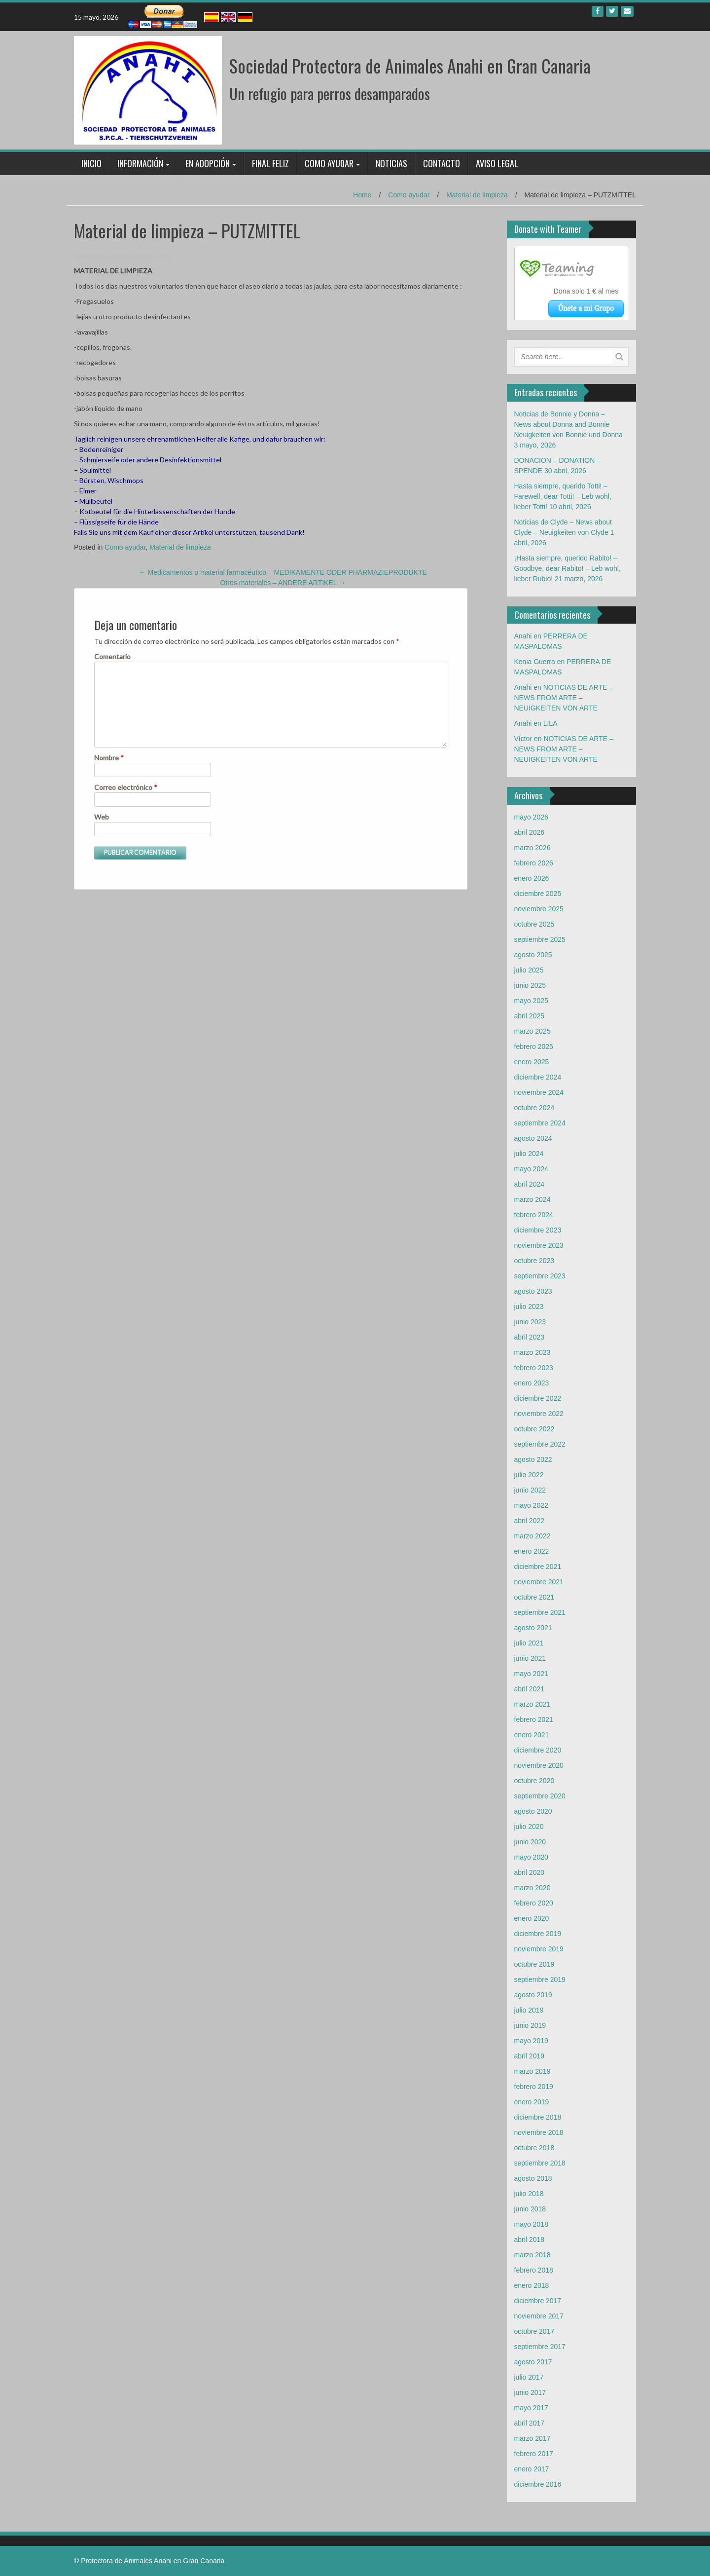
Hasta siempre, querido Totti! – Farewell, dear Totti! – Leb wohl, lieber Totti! (562, 496)
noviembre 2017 (539, 2316)
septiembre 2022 (540, 1444)
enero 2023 (531, 1383)
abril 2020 (529, 1872)
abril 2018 (529, 2239)
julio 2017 (529, 2377)
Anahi (108, 256)
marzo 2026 (532, 848)
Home (362, 195)
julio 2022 (529, 1475)
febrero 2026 (533, 863)
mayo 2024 (531, 1169)
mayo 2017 (531, 2408)
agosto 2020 (533, 1811)
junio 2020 (530, 1842)
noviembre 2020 (539, 1765)
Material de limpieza (477, 195)
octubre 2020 (534, 1781)
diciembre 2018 (538, 2117)
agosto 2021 (533, 1628)
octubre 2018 (534, 2148)
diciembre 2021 (538, 1566)
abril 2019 (529, 2056)
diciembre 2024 (538, 1077)
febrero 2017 (533, 2454)
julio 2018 (529, 2194)
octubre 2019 (534, 1964)
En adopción (207, 163)
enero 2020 (531, 1918)
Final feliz (270, 163)
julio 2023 (529, 1306)
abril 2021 (529, 1689)
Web (101, 817)
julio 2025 (529, 970)
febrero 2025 (533, 1046)
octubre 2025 (534, 924)
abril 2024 (529, 1184)
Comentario (112, 656)
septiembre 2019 (540, 1979)
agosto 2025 (533, 955)
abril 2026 (529, 832)
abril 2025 (529, 1016)
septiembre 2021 (540, 1612)
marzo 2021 (532, 1704)
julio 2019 (529, 2010)
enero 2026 (531, 878)
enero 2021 (531, 1735)
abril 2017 (529, 2423)
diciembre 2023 (538, 1230)
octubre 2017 (534, 2331)
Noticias (391, 163)
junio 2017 (530, 2392)
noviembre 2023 (539, 1245)
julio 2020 (529, 1826)
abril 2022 (529, 1521)
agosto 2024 (533, 1138)
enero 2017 (531, 2469)
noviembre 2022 (539, 1414)
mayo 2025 (531, 1001)
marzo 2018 (532, 2255)
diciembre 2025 (538, 893)
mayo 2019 (531, 2041)
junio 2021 (530, 1658)
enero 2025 (531, 1062)
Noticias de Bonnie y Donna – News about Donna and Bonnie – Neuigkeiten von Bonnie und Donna (568, 424)
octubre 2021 (534, 1597)
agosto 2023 (533, 1291)
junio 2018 (530, 2209)
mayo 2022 (531, 1505)
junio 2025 (530, 985)
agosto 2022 (533, 1459)
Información (140, 163)
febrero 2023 (533, 1368)
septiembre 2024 (540, 1123)
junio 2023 (530, 1322)
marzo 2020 (532, 1888)
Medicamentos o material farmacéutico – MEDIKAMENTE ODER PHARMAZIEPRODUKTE (283, 572)
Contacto (441, 163)
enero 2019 (531, 2102)
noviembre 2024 (539, 1092)
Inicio (91, 163)
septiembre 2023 (540, 1276)
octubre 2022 (534, 1429)
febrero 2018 (533, 2270)
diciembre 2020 (538, 1750)
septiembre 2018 (540, 2163)
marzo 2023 (532, 1352)
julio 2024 (529, 1153)
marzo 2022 (532, 1536)
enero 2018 (531, 2285)
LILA (550, 723)
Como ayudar (329, 163)
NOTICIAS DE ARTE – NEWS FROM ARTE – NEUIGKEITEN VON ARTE (563, 697)
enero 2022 (531, 1551)
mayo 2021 (531, 1674)
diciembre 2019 (538, 1934)
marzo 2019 (532, 2071)
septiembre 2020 (540, 1796)
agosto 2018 (533, 2178)
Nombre (109, 757)
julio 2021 (529, 1643)
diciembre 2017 (538, 2301)
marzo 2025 (532, 1031)
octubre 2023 (534, 1261)
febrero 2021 (533, 1719)
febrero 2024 (533, 1215)
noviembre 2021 (539, 1582)
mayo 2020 (531, 1857)
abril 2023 (529, 1337)
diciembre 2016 (538, 2484)
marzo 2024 (532, 1199)
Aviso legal (497, 163)
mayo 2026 (531, 817)
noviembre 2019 (539, 1949)
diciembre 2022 (538, 1398)
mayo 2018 (531, 2224)
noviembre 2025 (539, 909)
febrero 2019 (533, 2087)
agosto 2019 (533, 1995)
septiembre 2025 (540, 939)
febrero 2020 (533, 1903)
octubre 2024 (534, 1108)
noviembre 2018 (539, 2132)
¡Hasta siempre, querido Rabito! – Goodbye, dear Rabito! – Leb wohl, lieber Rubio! (567, 568)
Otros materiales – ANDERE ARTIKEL (283, 583)
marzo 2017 (532, 2438)
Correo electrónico (125, 787)
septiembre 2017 (540, 2347)
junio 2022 (530, 1490)
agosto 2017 (533, 2362)
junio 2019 (530, 2025)
